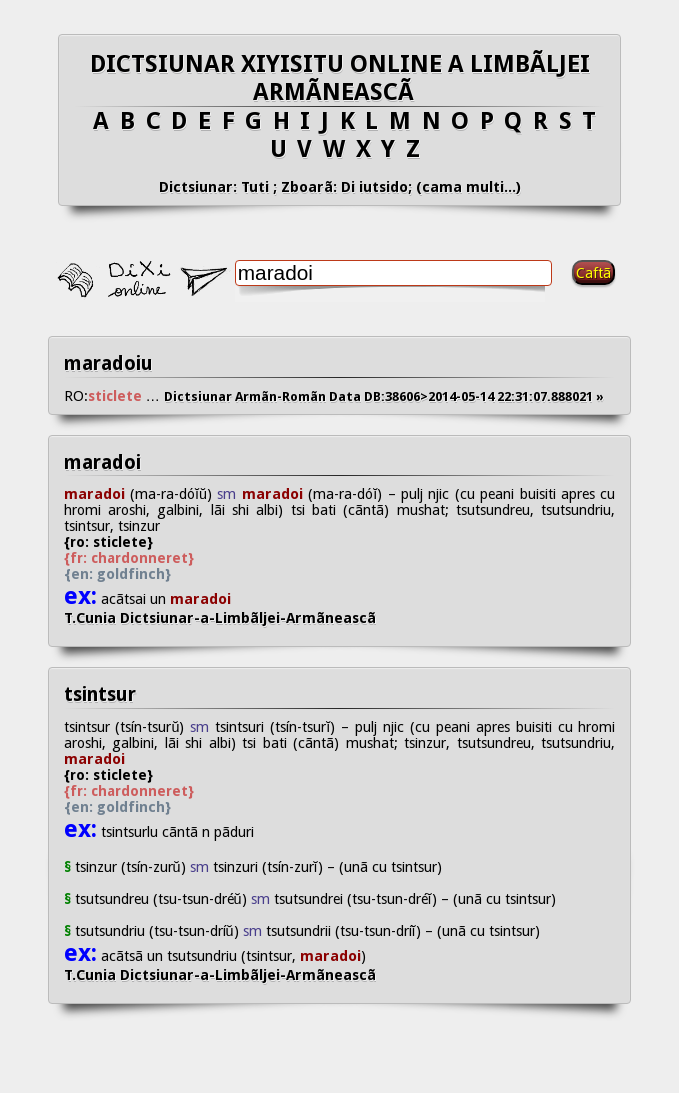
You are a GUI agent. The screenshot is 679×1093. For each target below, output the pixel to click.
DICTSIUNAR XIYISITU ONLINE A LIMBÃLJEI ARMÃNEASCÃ (340, 78)
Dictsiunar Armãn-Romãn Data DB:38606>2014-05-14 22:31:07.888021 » (384, 396)
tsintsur (100, 694)
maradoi (102, 462)
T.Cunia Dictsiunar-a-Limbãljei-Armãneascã (236, 618)
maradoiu (108, 363)
